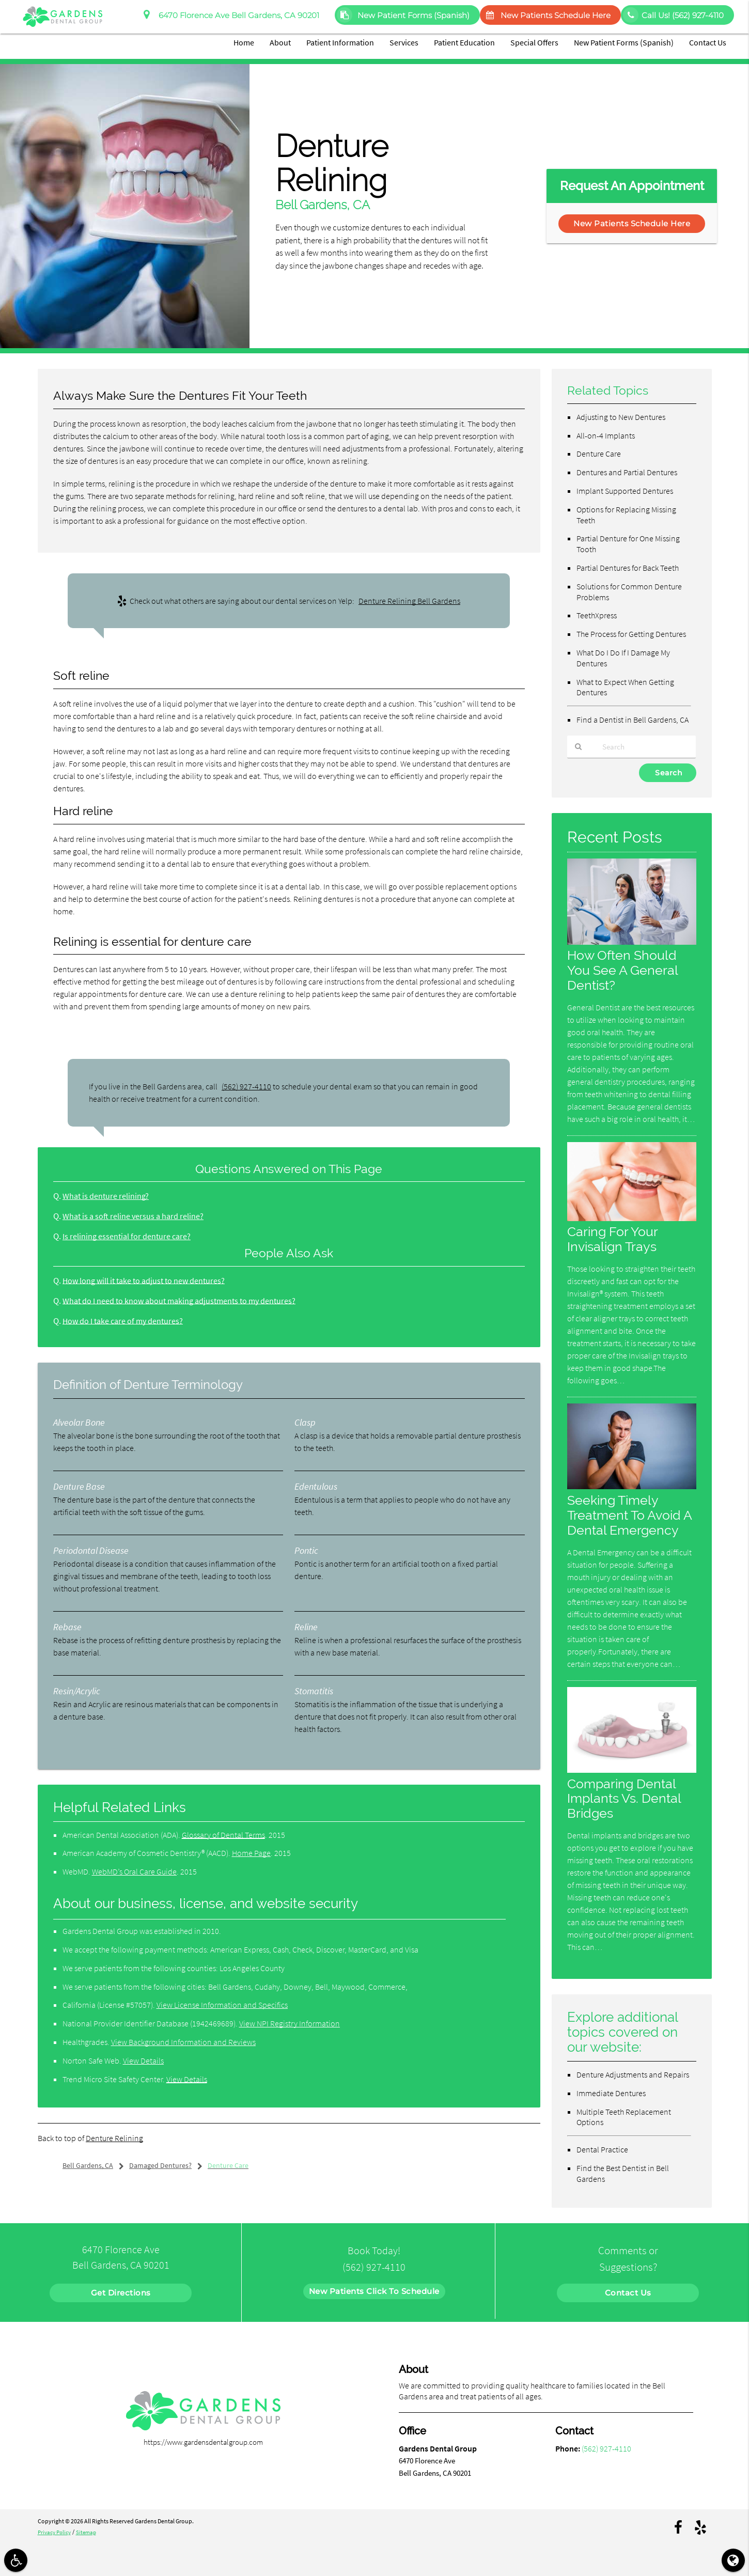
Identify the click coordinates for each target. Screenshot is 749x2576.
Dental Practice (602, 2150)
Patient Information (340, 42)
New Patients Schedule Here (546, 15)
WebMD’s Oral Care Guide (134, 1871)
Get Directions (121, 2293)
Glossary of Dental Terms (223, 1835)
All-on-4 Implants (605, 435)
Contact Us (707, 42)
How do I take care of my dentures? (125, 1321)
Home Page (251, 1853)
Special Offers (534, 42)
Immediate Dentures (611, 2093)
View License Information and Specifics (222, 2005)
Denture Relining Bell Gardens (409, 601)
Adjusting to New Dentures (620, 417)
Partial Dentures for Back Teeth (627, 568)
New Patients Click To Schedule (374, 2291)
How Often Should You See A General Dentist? (624, 971)
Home (243, 42)
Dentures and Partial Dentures (626, 472)
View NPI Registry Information (289, 2023)
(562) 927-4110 (246, 1086)
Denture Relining (114, 2138)
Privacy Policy (56, 2532)
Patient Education (464, 42)
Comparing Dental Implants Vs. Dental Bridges (626, 1798)
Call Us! (673, 15)
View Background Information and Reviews (183, 2042)
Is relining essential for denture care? (128, 1236)
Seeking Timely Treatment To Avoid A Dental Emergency (630, 1515)
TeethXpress (596, 615)
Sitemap (90, 2532)
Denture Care (598, 453)
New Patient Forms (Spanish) (403, 15)
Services (403, 42)
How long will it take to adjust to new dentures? (147, 1280)
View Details (143, 2060)
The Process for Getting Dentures (631, 634)
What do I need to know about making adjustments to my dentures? (183, 1300)
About (280, 42)
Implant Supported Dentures (624, 491)
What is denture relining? (107, 1196)
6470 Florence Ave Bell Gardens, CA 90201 (231, 15)
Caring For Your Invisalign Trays (614, 1239)
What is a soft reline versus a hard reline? (135, 1216)
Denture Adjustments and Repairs (632, 2074)
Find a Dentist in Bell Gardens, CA (632, 719)
